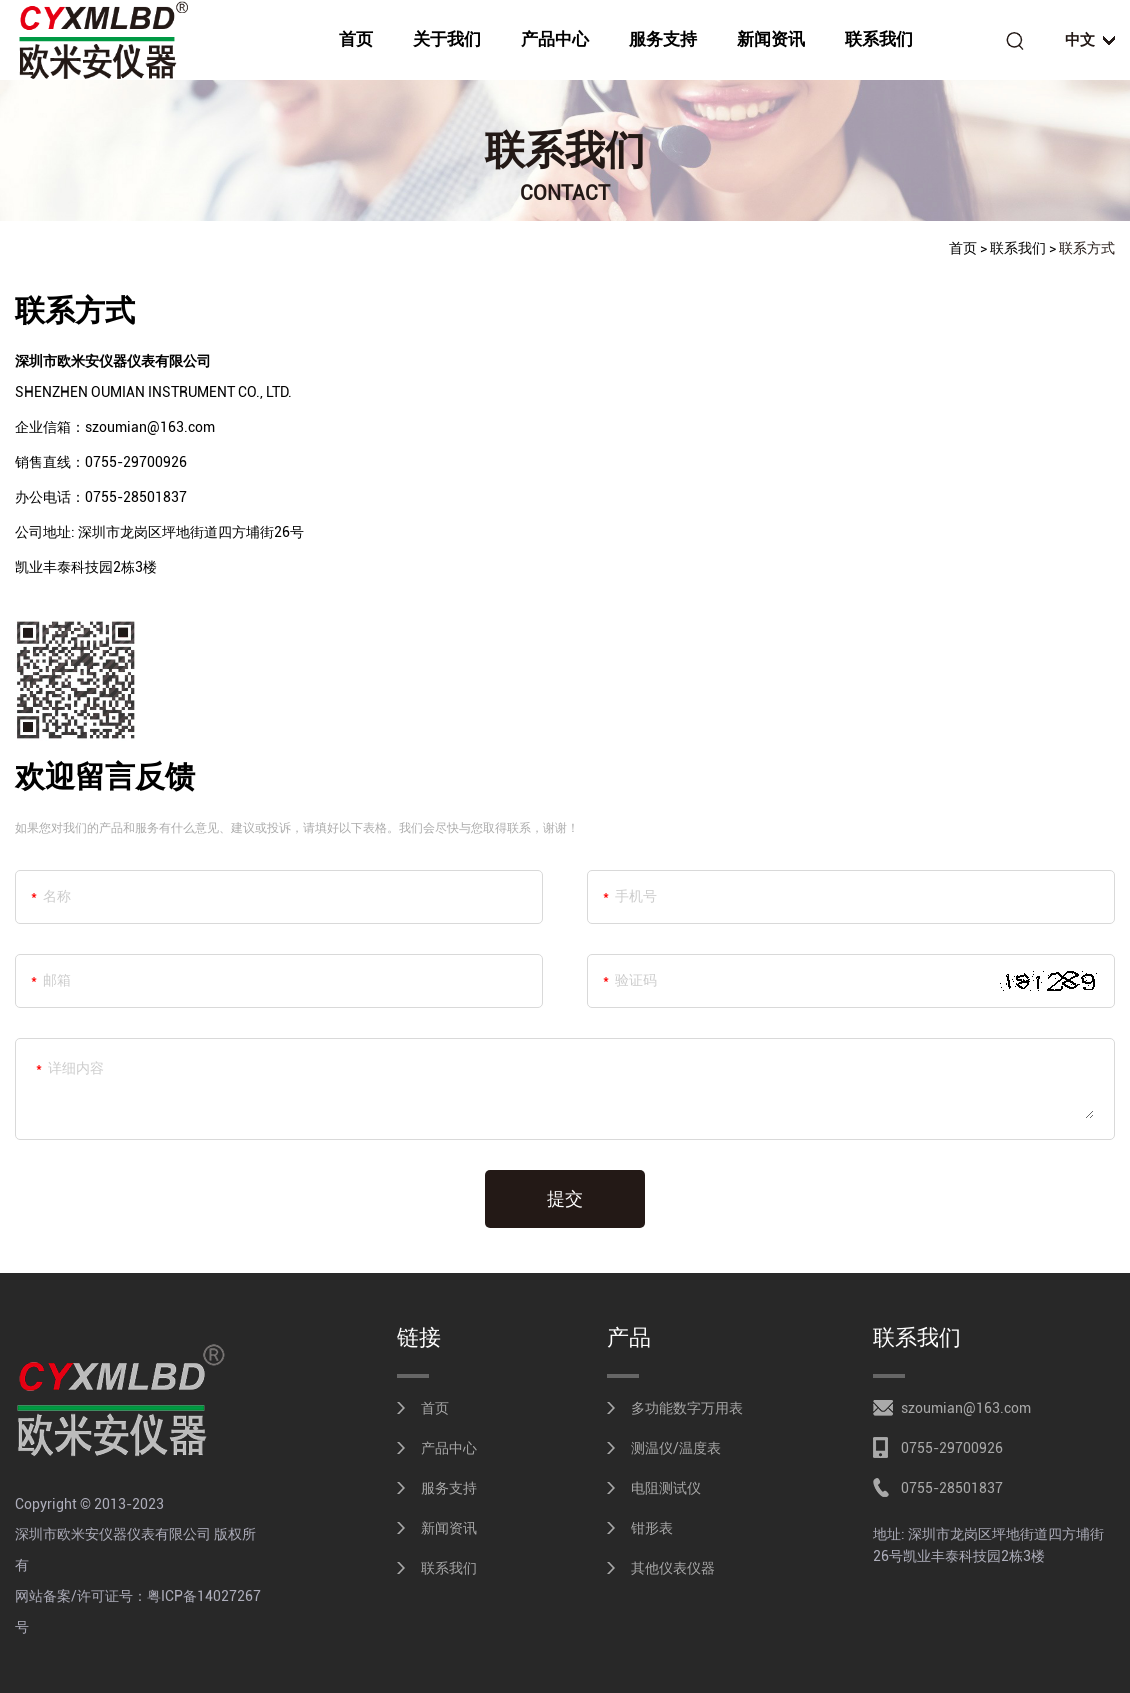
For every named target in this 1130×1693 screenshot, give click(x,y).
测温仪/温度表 (676, 1448)
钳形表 (652, 1528)
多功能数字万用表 (687, 1408)
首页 (356, 39)
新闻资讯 (771, 39)
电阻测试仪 (666, 1488)
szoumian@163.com (966, 1408)
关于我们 (447, 39)
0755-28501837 (952, 1488)
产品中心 (555, 39)
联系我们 (879, 39)
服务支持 (663, 39)
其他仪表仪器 (673, 1568)
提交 (565, 1198)
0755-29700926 (952, 1448)
